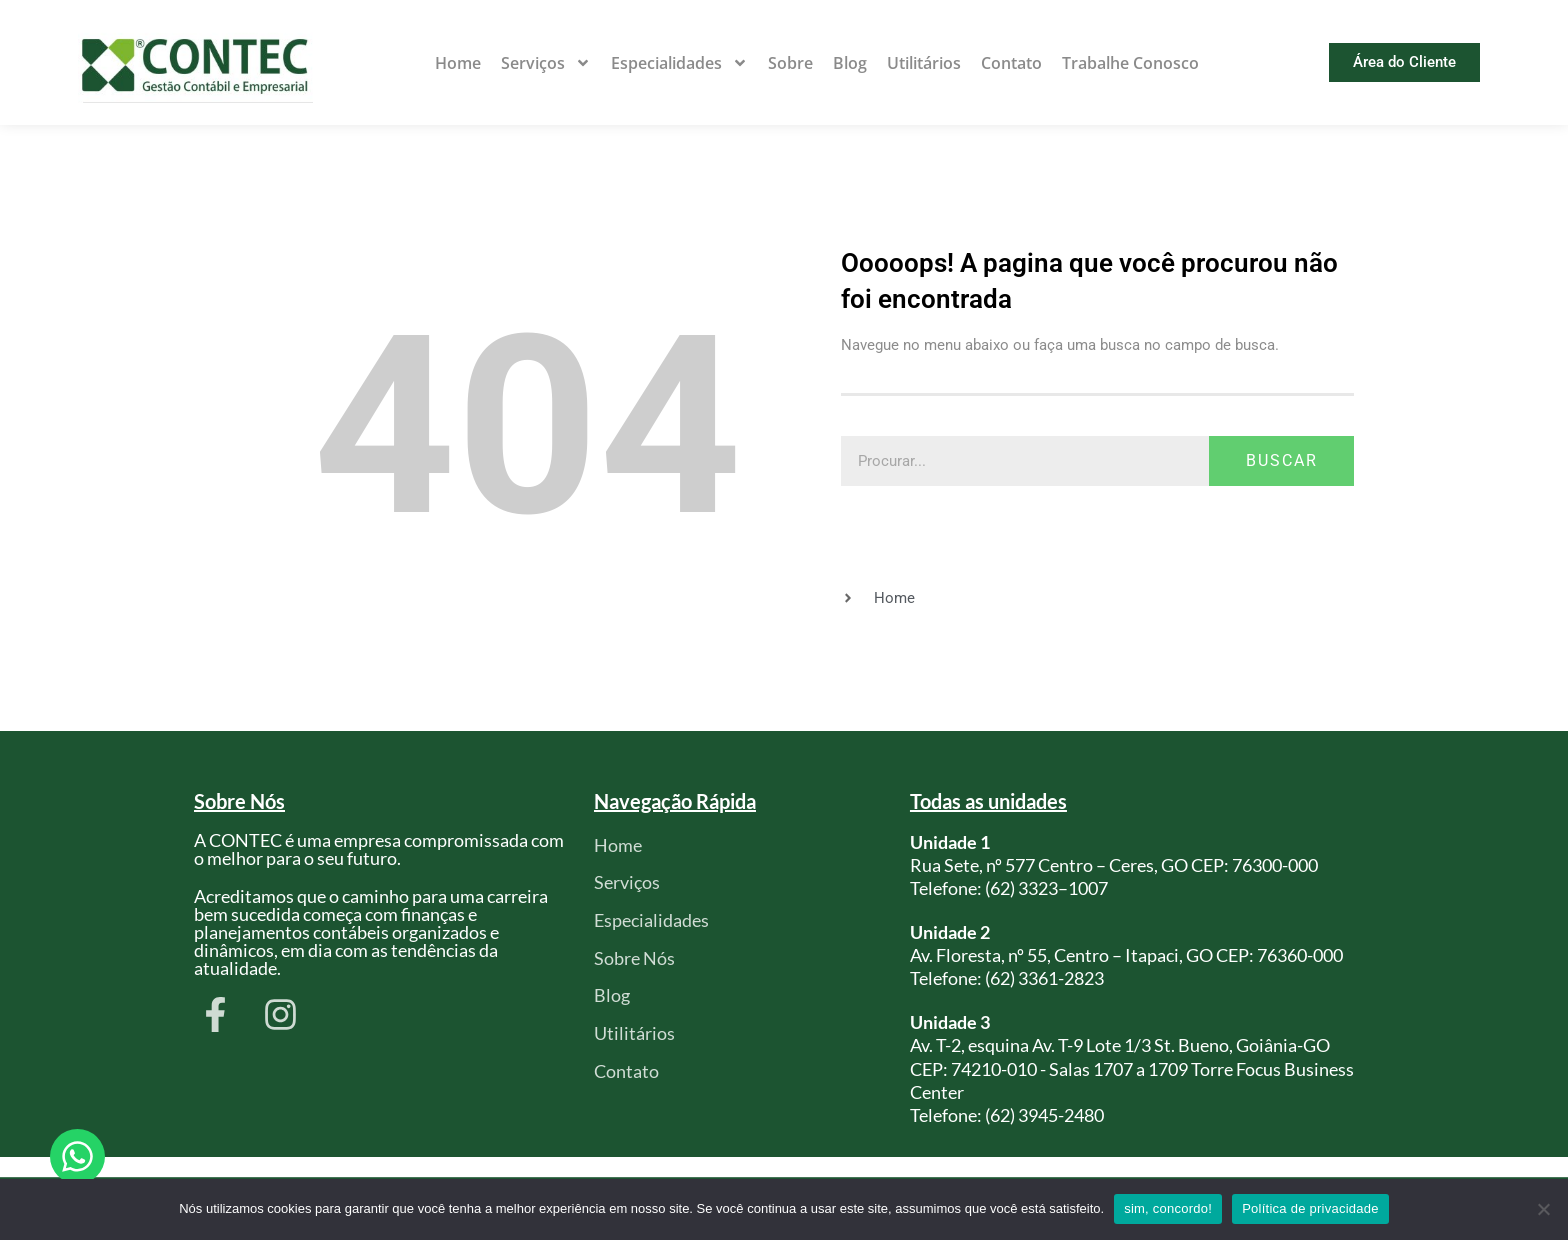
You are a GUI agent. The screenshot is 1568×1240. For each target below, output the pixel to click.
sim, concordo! (1168, 1208)
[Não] (1543, 1209)
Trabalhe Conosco (1130, 63)
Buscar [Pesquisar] (1282, 460)
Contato (1011, 63)
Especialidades (679, 63)
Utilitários (924, 63)
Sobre (790, 63)
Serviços (546, 63)
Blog (850, 63)
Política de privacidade (1310, 1208)
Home (458, 63)
